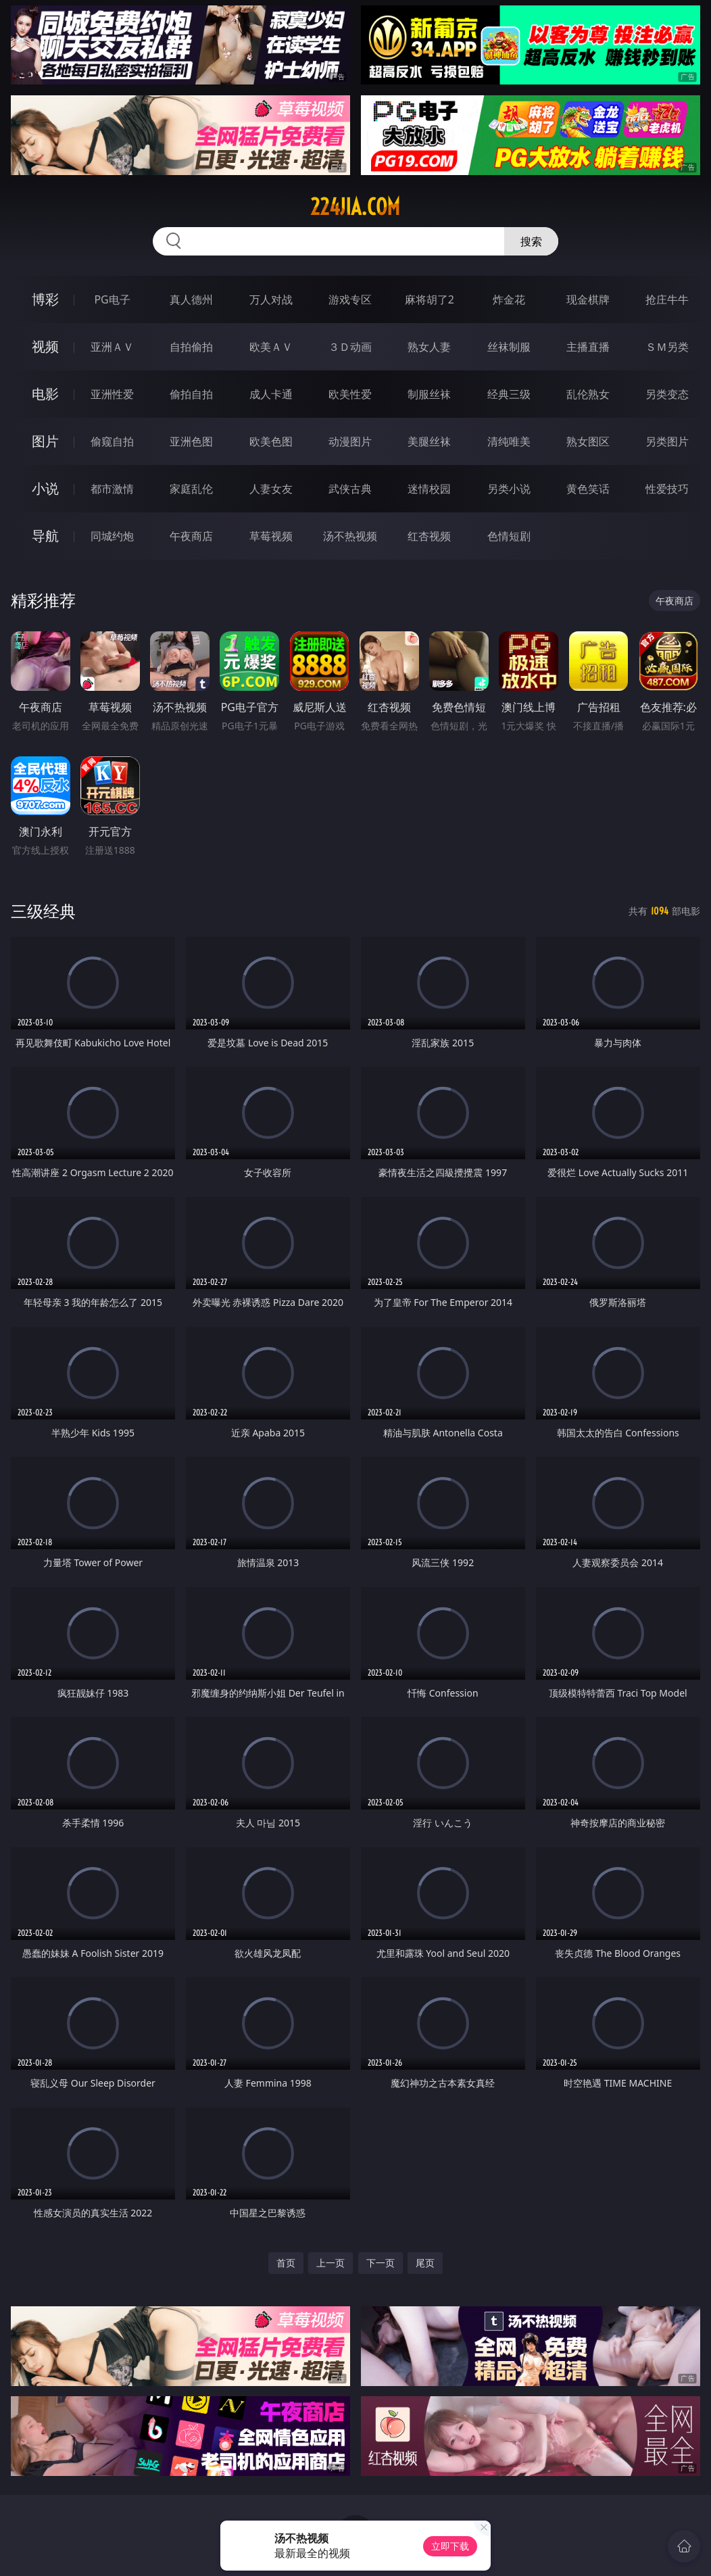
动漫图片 (350, 441)
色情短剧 (509, 536)
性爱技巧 (667, 488)
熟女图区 (588, 441)
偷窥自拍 (112, 441)
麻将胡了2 (429, 299)
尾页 (425, 2262)
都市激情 (112, 488)
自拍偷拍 (191, 346)
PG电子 (112, 299)
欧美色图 (271, 441)
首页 (285, 2262)
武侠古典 (350, 488)
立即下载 (450, 2545)
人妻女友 (271, 488)
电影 (45, 394)
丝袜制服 (509, 346)
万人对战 (271, 299)
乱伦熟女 (588, 394)
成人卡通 (271, 394)
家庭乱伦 (191, 488)
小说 (45, 488)
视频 (45, 346)
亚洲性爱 (112, 394)
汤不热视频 (350, 536)
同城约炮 (112, 536)
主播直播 (588, 346)
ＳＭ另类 (667, 346)
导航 (45, 536)
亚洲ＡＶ (112, 346)
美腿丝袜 (429, 441)
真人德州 (191, 299)
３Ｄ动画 (350, 346)
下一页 (380, 2262)
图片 (45, 441)
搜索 (531, 241)
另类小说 (509, 488)
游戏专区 (350, 299)
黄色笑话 (588, 488)
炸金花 (509, 299)
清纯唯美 (509, 441)
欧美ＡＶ (271, 346)
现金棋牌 (588, 299)
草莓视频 (271, 536)
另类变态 (667, 394)
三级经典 (43, 911)
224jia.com (355, 206)
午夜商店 (191, 536)
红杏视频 (429, 536)
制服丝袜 (429, 394)
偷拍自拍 (191, 394)
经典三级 (509, 394)
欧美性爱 (350, 394)
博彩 (45, 299)
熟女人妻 (429, 346)
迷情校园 (429, 488)
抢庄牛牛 (667, 299)
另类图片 (667, 441)
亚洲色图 (191, 441)
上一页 (330, 2262)
